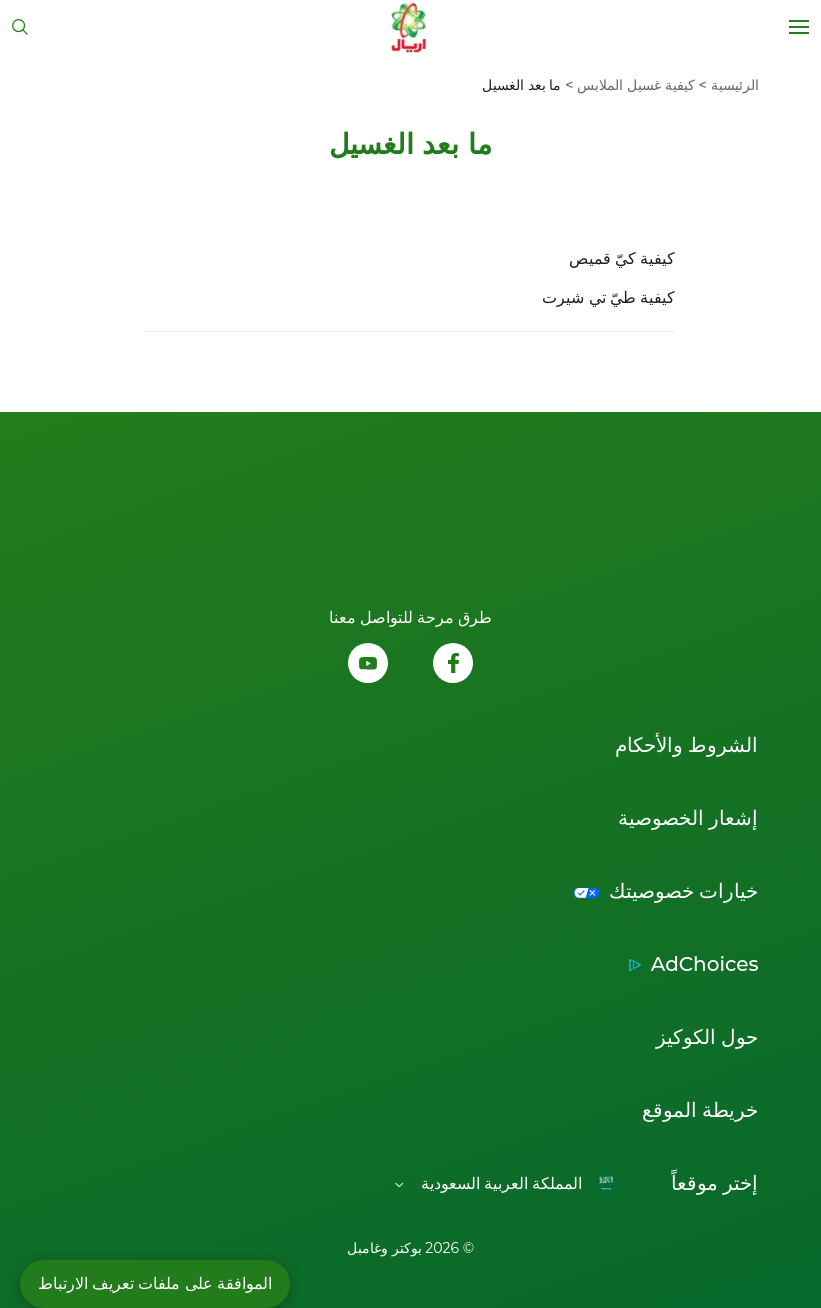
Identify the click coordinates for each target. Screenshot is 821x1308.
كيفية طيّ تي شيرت (608, 297)
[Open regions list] (506, 1183)
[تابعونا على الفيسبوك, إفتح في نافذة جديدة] (453, 665)
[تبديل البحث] (20, 27)
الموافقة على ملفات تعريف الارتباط (155, 1283)
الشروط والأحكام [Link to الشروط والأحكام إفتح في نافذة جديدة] (686, 745)
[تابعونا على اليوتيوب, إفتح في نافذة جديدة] (368, 665)
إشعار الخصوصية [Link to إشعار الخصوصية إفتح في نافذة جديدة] (688, 818)
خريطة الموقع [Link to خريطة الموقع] (700, 1110)
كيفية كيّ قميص (622, 258)
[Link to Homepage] (409, 27)
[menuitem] (727, 85)
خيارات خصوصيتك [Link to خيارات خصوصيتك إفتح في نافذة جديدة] (683, 891)
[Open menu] (799, 27)
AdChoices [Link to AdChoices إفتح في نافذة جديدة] (705, 964)
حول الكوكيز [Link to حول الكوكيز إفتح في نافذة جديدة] (707, 1037)
